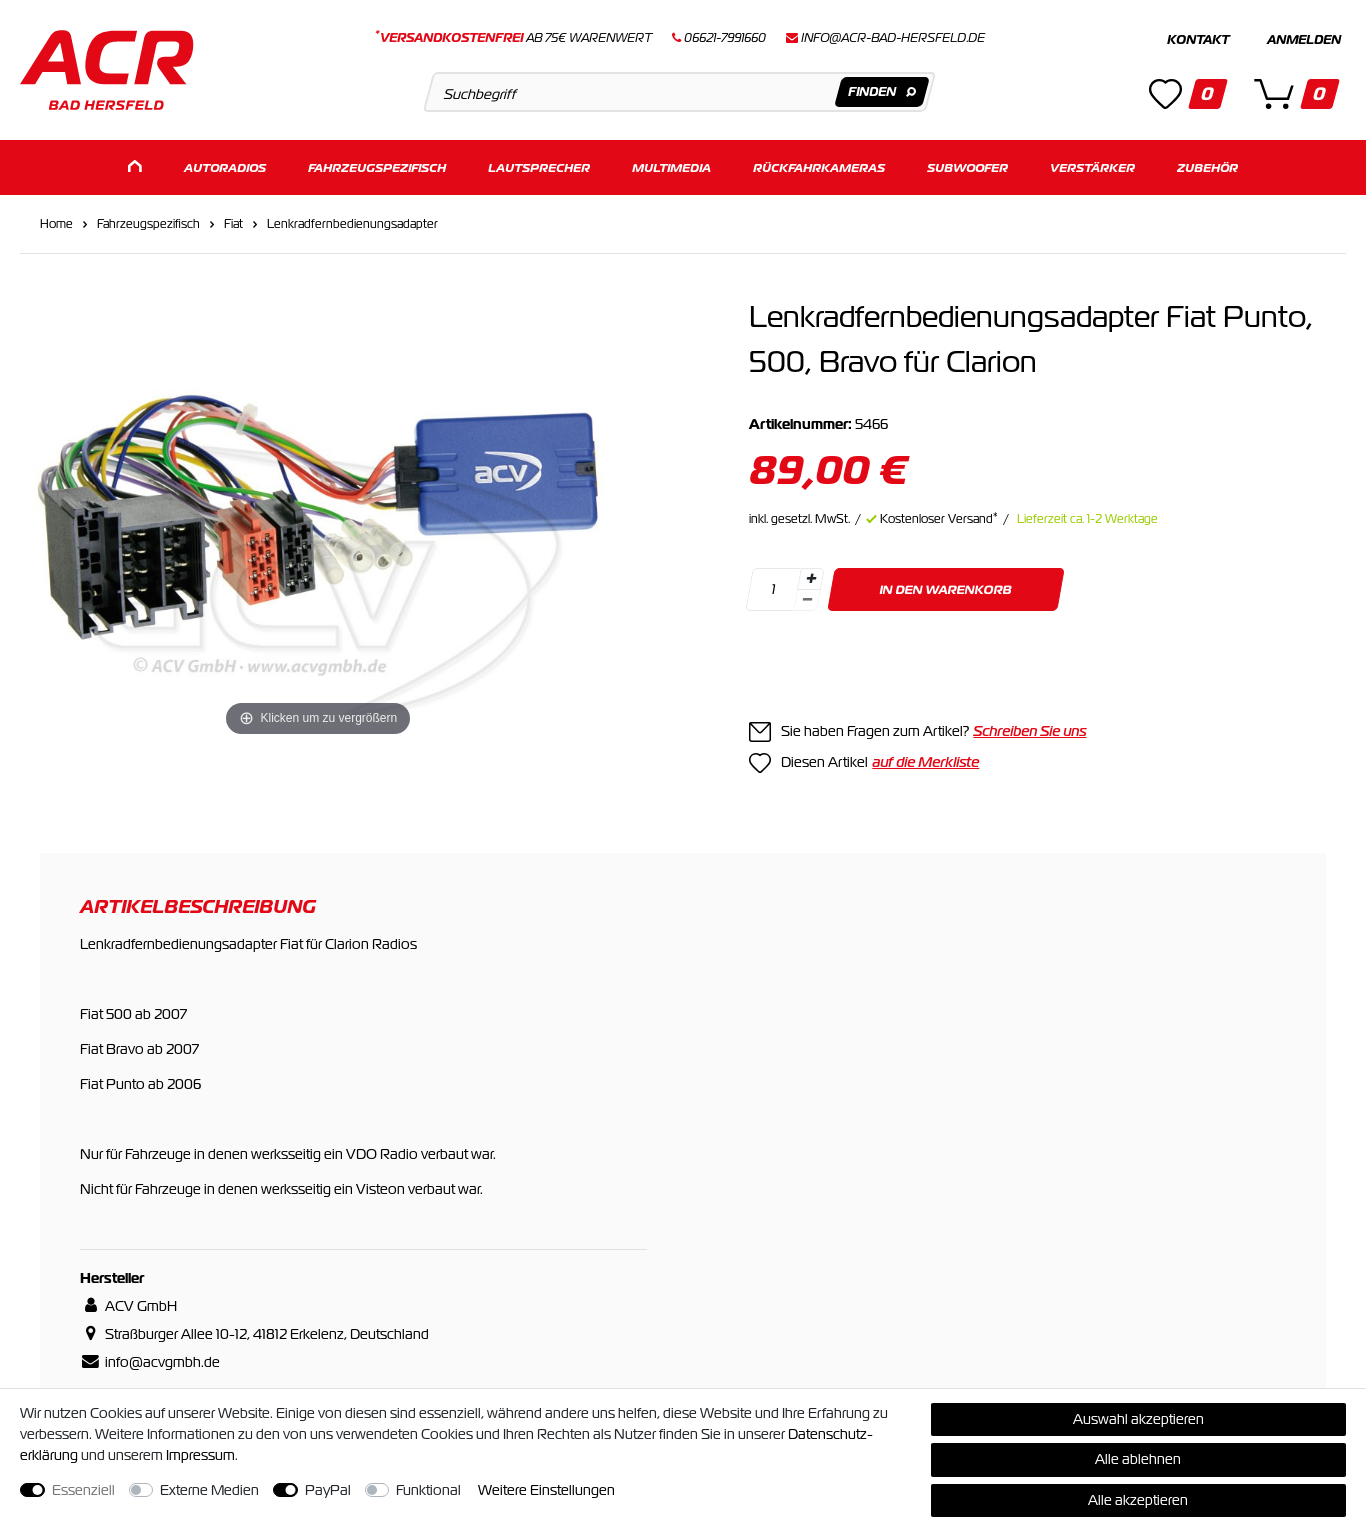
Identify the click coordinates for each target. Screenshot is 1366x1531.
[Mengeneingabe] (774, 589)
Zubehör (1207, 167)
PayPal (328, 1490)
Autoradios (225, 167)
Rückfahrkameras (819, 167)
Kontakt (1198, 40)
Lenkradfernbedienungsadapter (352, 224)
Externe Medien (209, 1490)
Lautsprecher (539, 167)
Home (56, 224)
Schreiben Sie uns (1029, 731)
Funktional (428, 1490)
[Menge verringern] (808, 600)
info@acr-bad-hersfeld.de (893, 38)
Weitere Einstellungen (546, 1490)
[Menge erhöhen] (811, 579)
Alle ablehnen (1138, 1459)
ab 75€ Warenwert (513, 38)
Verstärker (1092, 167)
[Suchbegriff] (679, 92)
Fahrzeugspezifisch (377, 167)
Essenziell (83, 1490)
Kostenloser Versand (939, 519)
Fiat (233, 224)
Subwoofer (967, 167)
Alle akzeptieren (1138, 1500)
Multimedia (671, 167)
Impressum (200, 1455)
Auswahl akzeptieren (1138, 1419)
